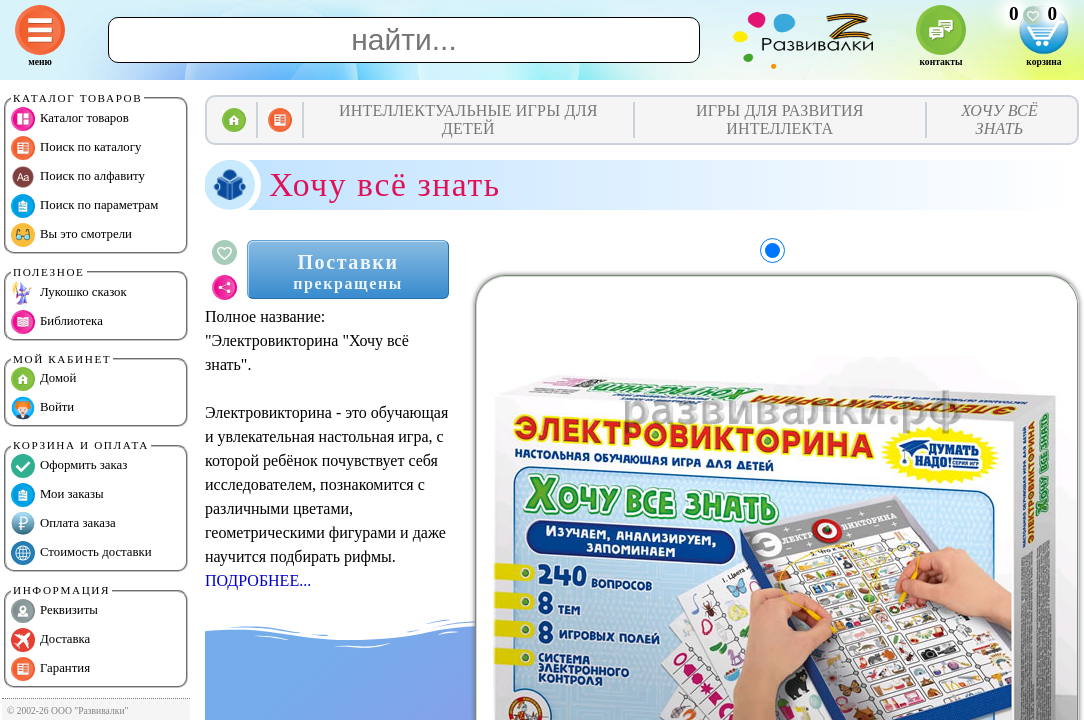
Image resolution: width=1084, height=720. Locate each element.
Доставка (50, 640)
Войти (42, 408)
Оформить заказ (69, 466)
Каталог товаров (70, 119)
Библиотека (57, 322)
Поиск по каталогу (76, 148)
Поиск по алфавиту (78, 177)
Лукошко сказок (69, 293)
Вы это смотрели (71, 235)
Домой (43, 379)
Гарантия (50, 669)
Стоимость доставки (81, 553)
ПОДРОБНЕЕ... (258, 580)
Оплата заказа (63, 524)
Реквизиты (54, 611)
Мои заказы (57, 495)
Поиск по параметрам (84, 206)
